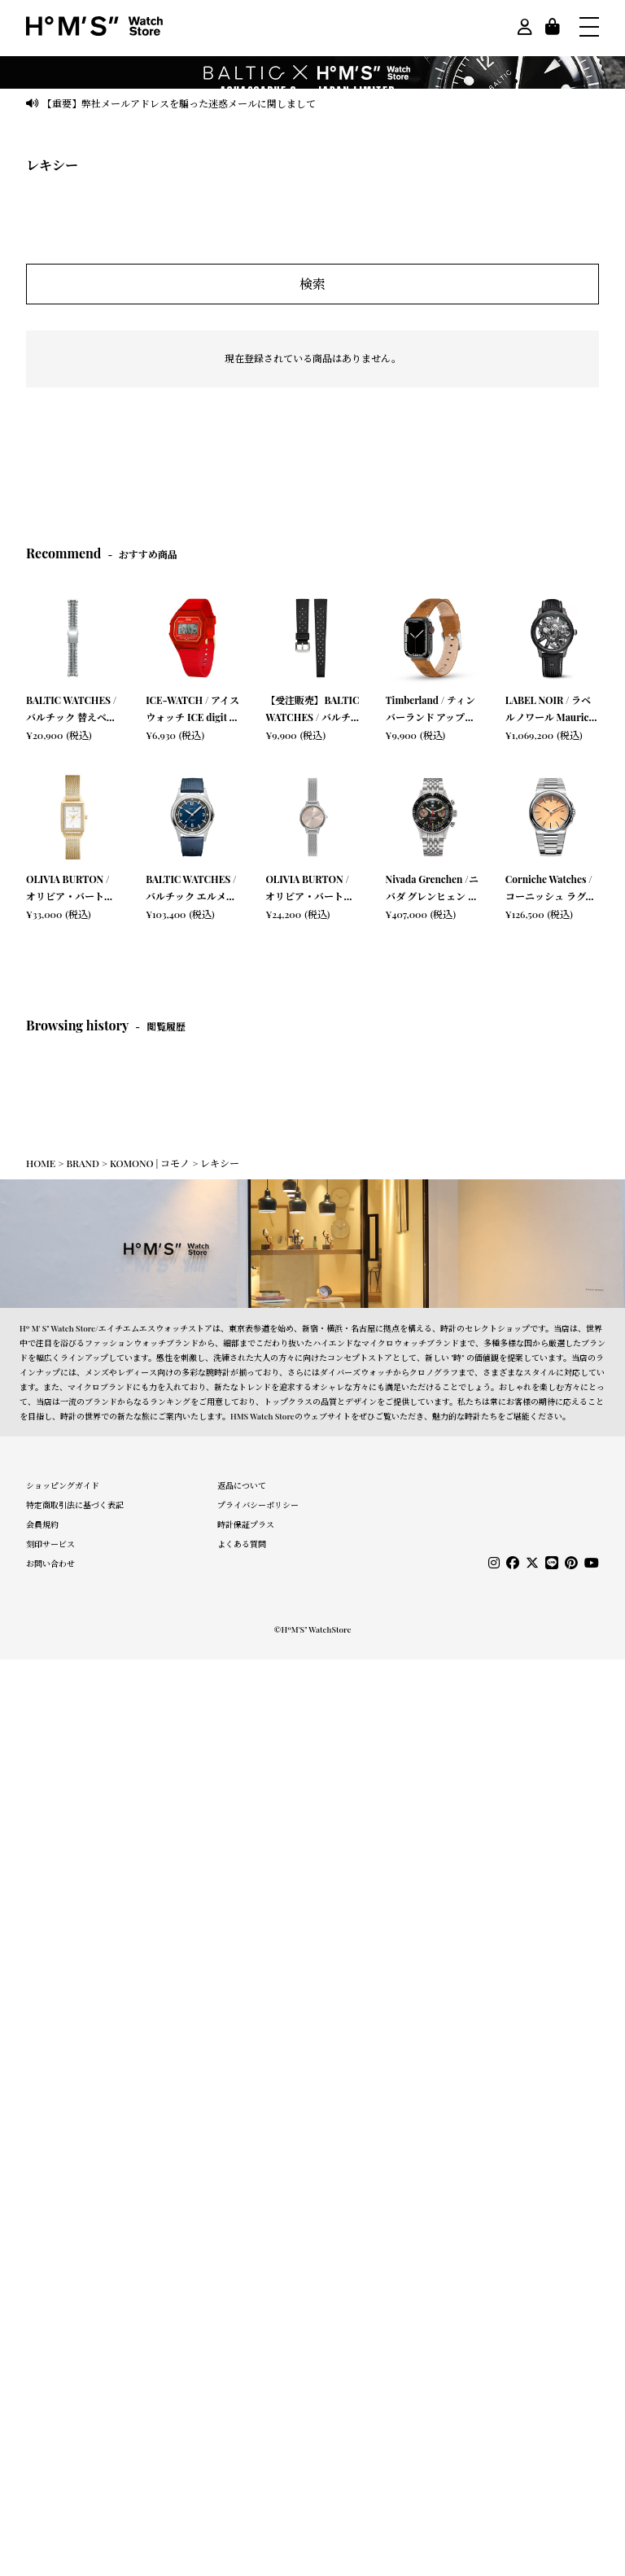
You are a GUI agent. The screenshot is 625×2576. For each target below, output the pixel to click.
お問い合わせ (50, 1563)
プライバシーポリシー (258, 1505)
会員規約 (42, 1524)
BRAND (82, 1163)
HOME (40, 1163)
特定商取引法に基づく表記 (75, 1505)
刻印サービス (50, 1544)
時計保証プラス (245, 1524)
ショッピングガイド (62, 1485)
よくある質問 (241, 1544)
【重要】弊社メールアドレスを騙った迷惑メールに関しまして (179, 103)
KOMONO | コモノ (150, 1163)
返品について (241, 1485)
